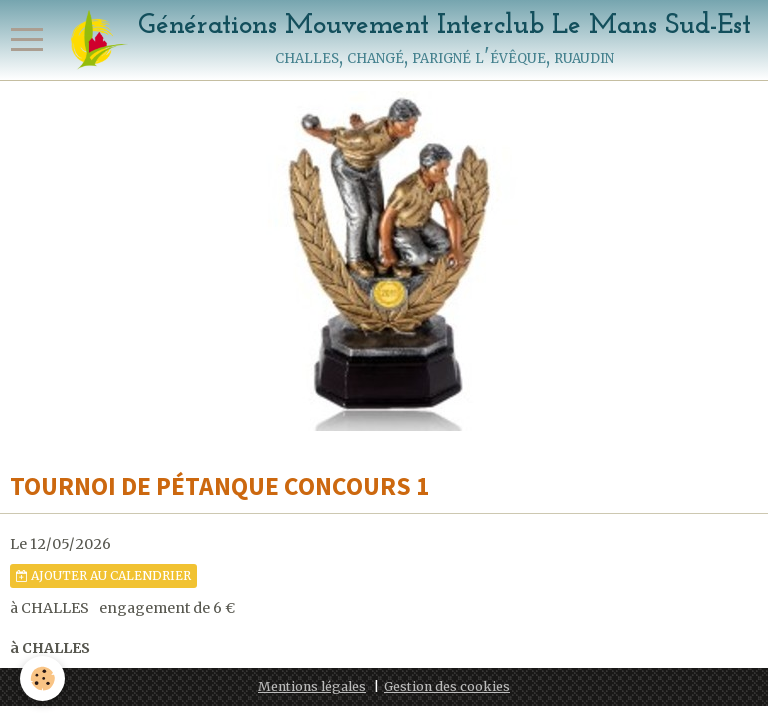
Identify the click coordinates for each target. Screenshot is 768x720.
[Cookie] (42, 678)
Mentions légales (312, 686)
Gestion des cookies (447, 686)
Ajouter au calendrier (103, 575)
